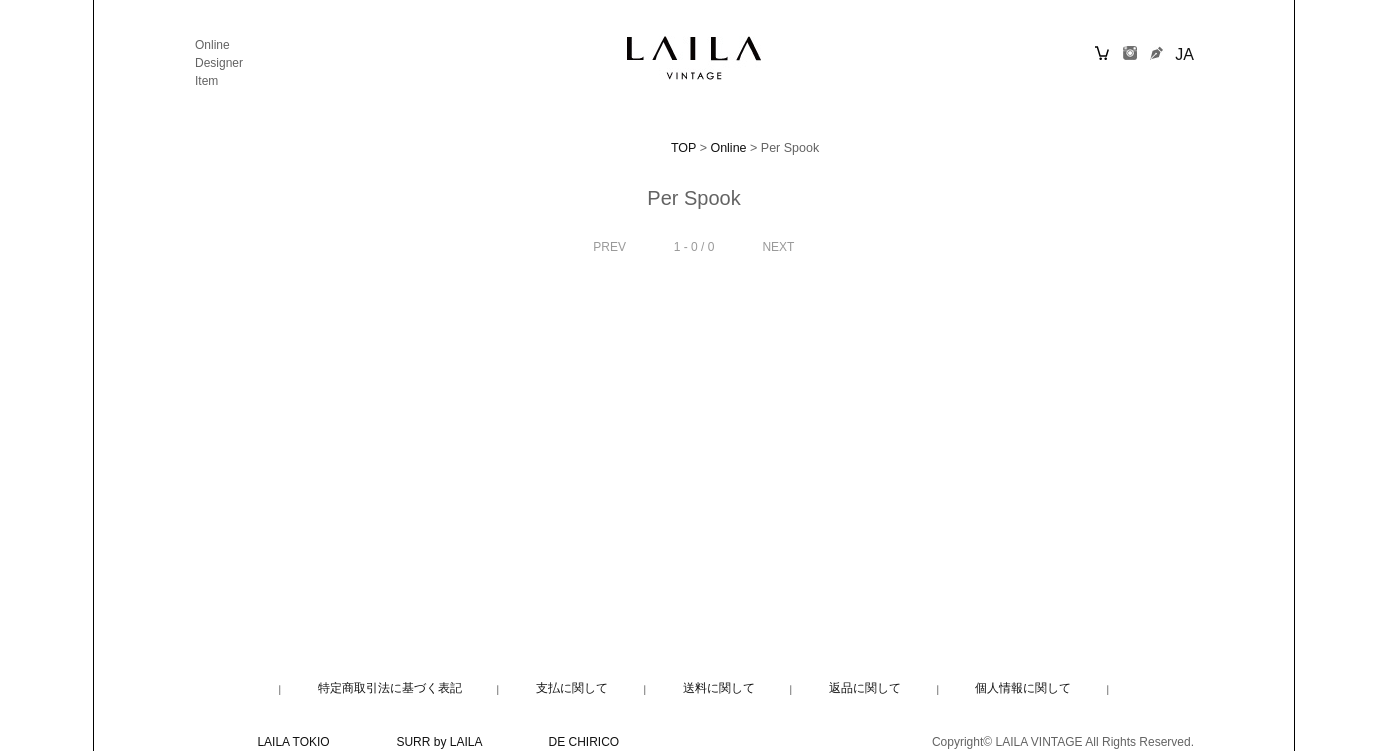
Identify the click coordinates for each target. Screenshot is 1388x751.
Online (212, 45)
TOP (683, 148)
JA (1184, 54)
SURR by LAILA (438, 742)
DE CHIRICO (584, 742)
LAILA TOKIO (293, 742)
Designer (219, 63)
